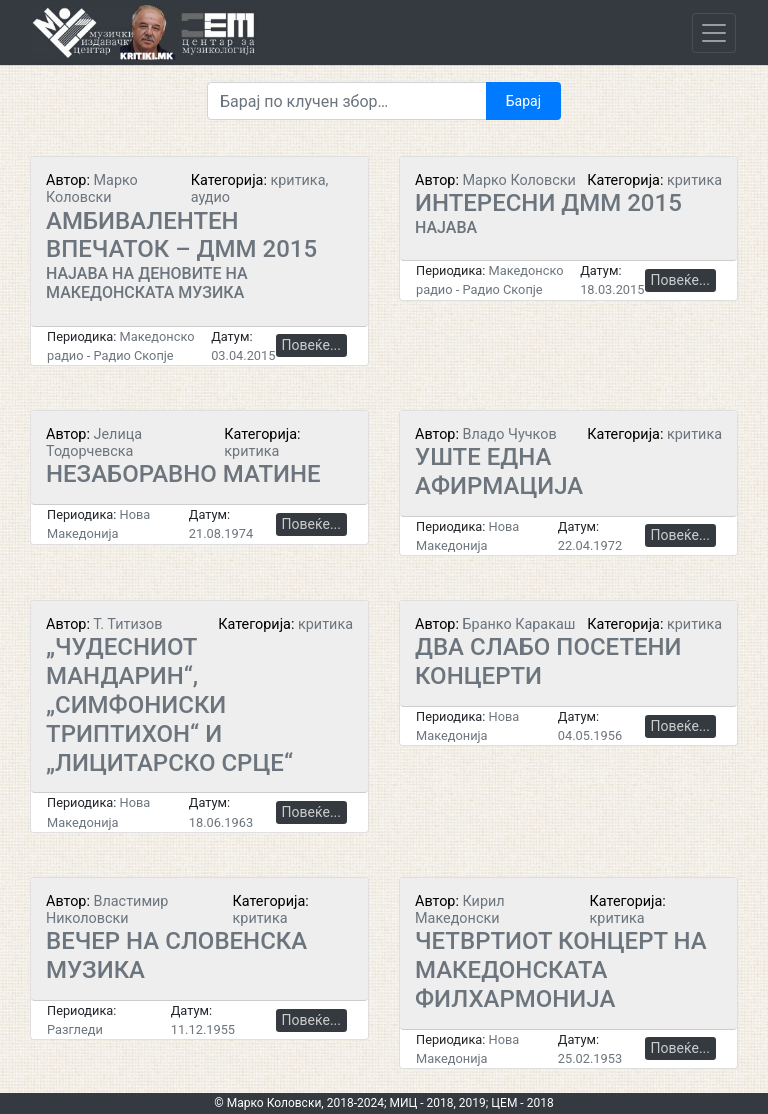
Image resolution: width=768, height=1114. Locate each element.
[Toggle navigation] (714, 33)
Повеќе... (311, 345)
